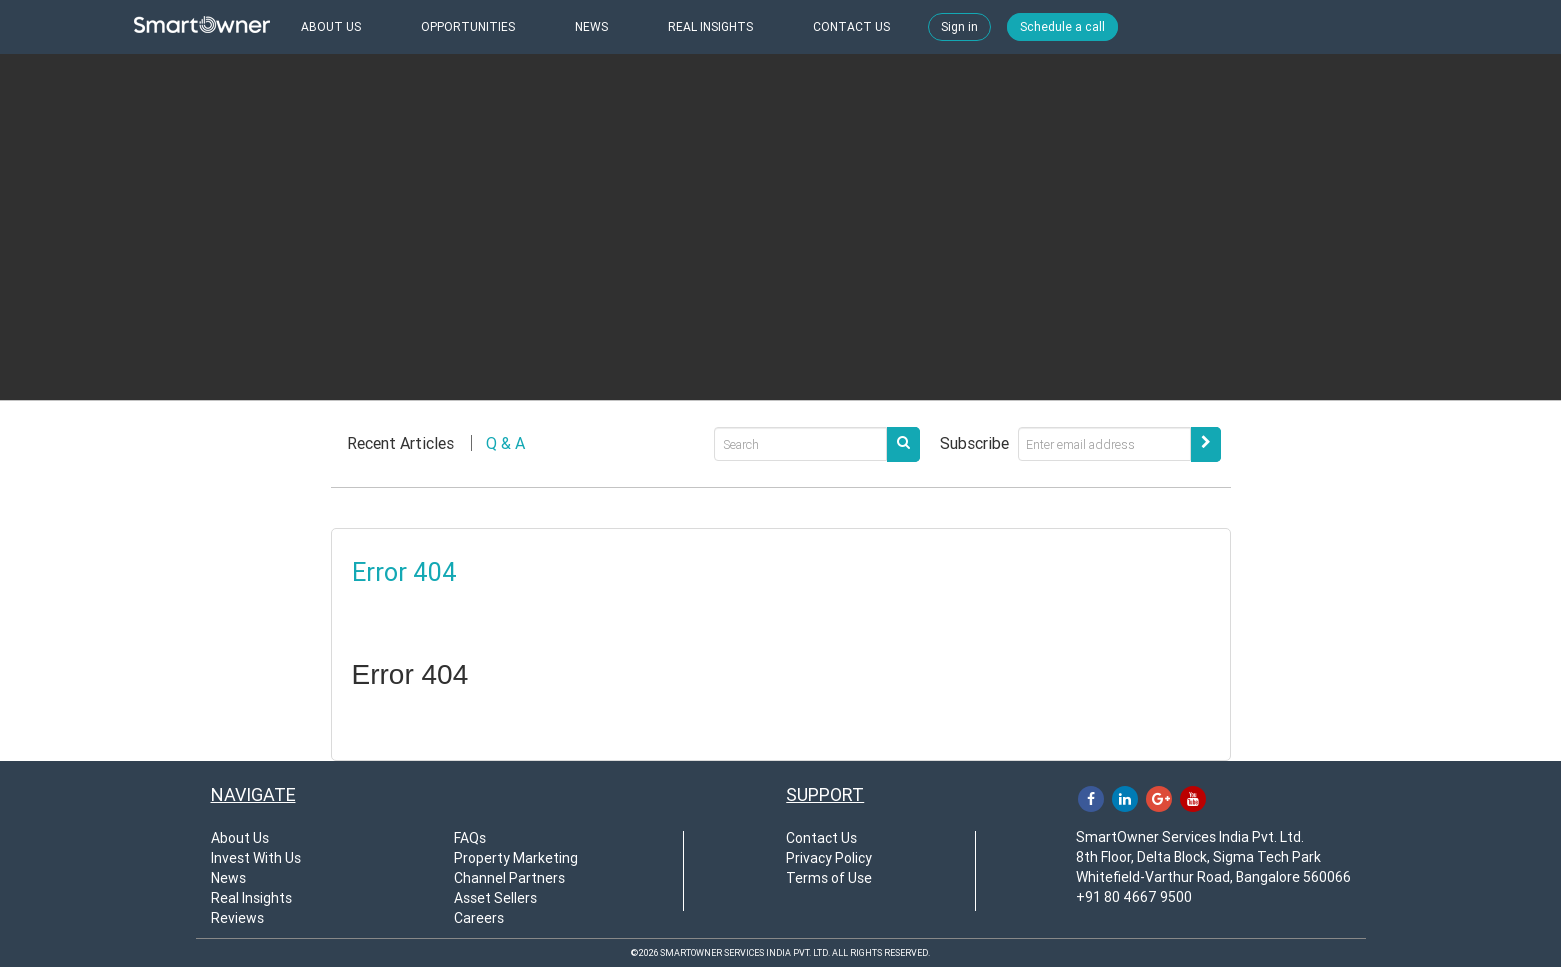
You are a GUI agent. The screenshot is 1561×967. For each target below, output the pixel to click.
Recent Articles (400, 443)
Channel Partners (509, 878)
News (228, 878)
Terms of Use (829, 878)
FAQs (470, 838)
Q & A (505, 443)
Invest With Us (256, 858)
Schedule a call (1062, 27)
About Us (240, 838)
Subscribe (974, 443)
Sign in (959, 27)
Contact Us (821, 838)
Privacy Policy (829, 858)
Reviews (237, 918)
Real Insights (251, 898)
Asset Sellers (495, 898)
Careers (479, 918)
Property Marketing (516, 858)
